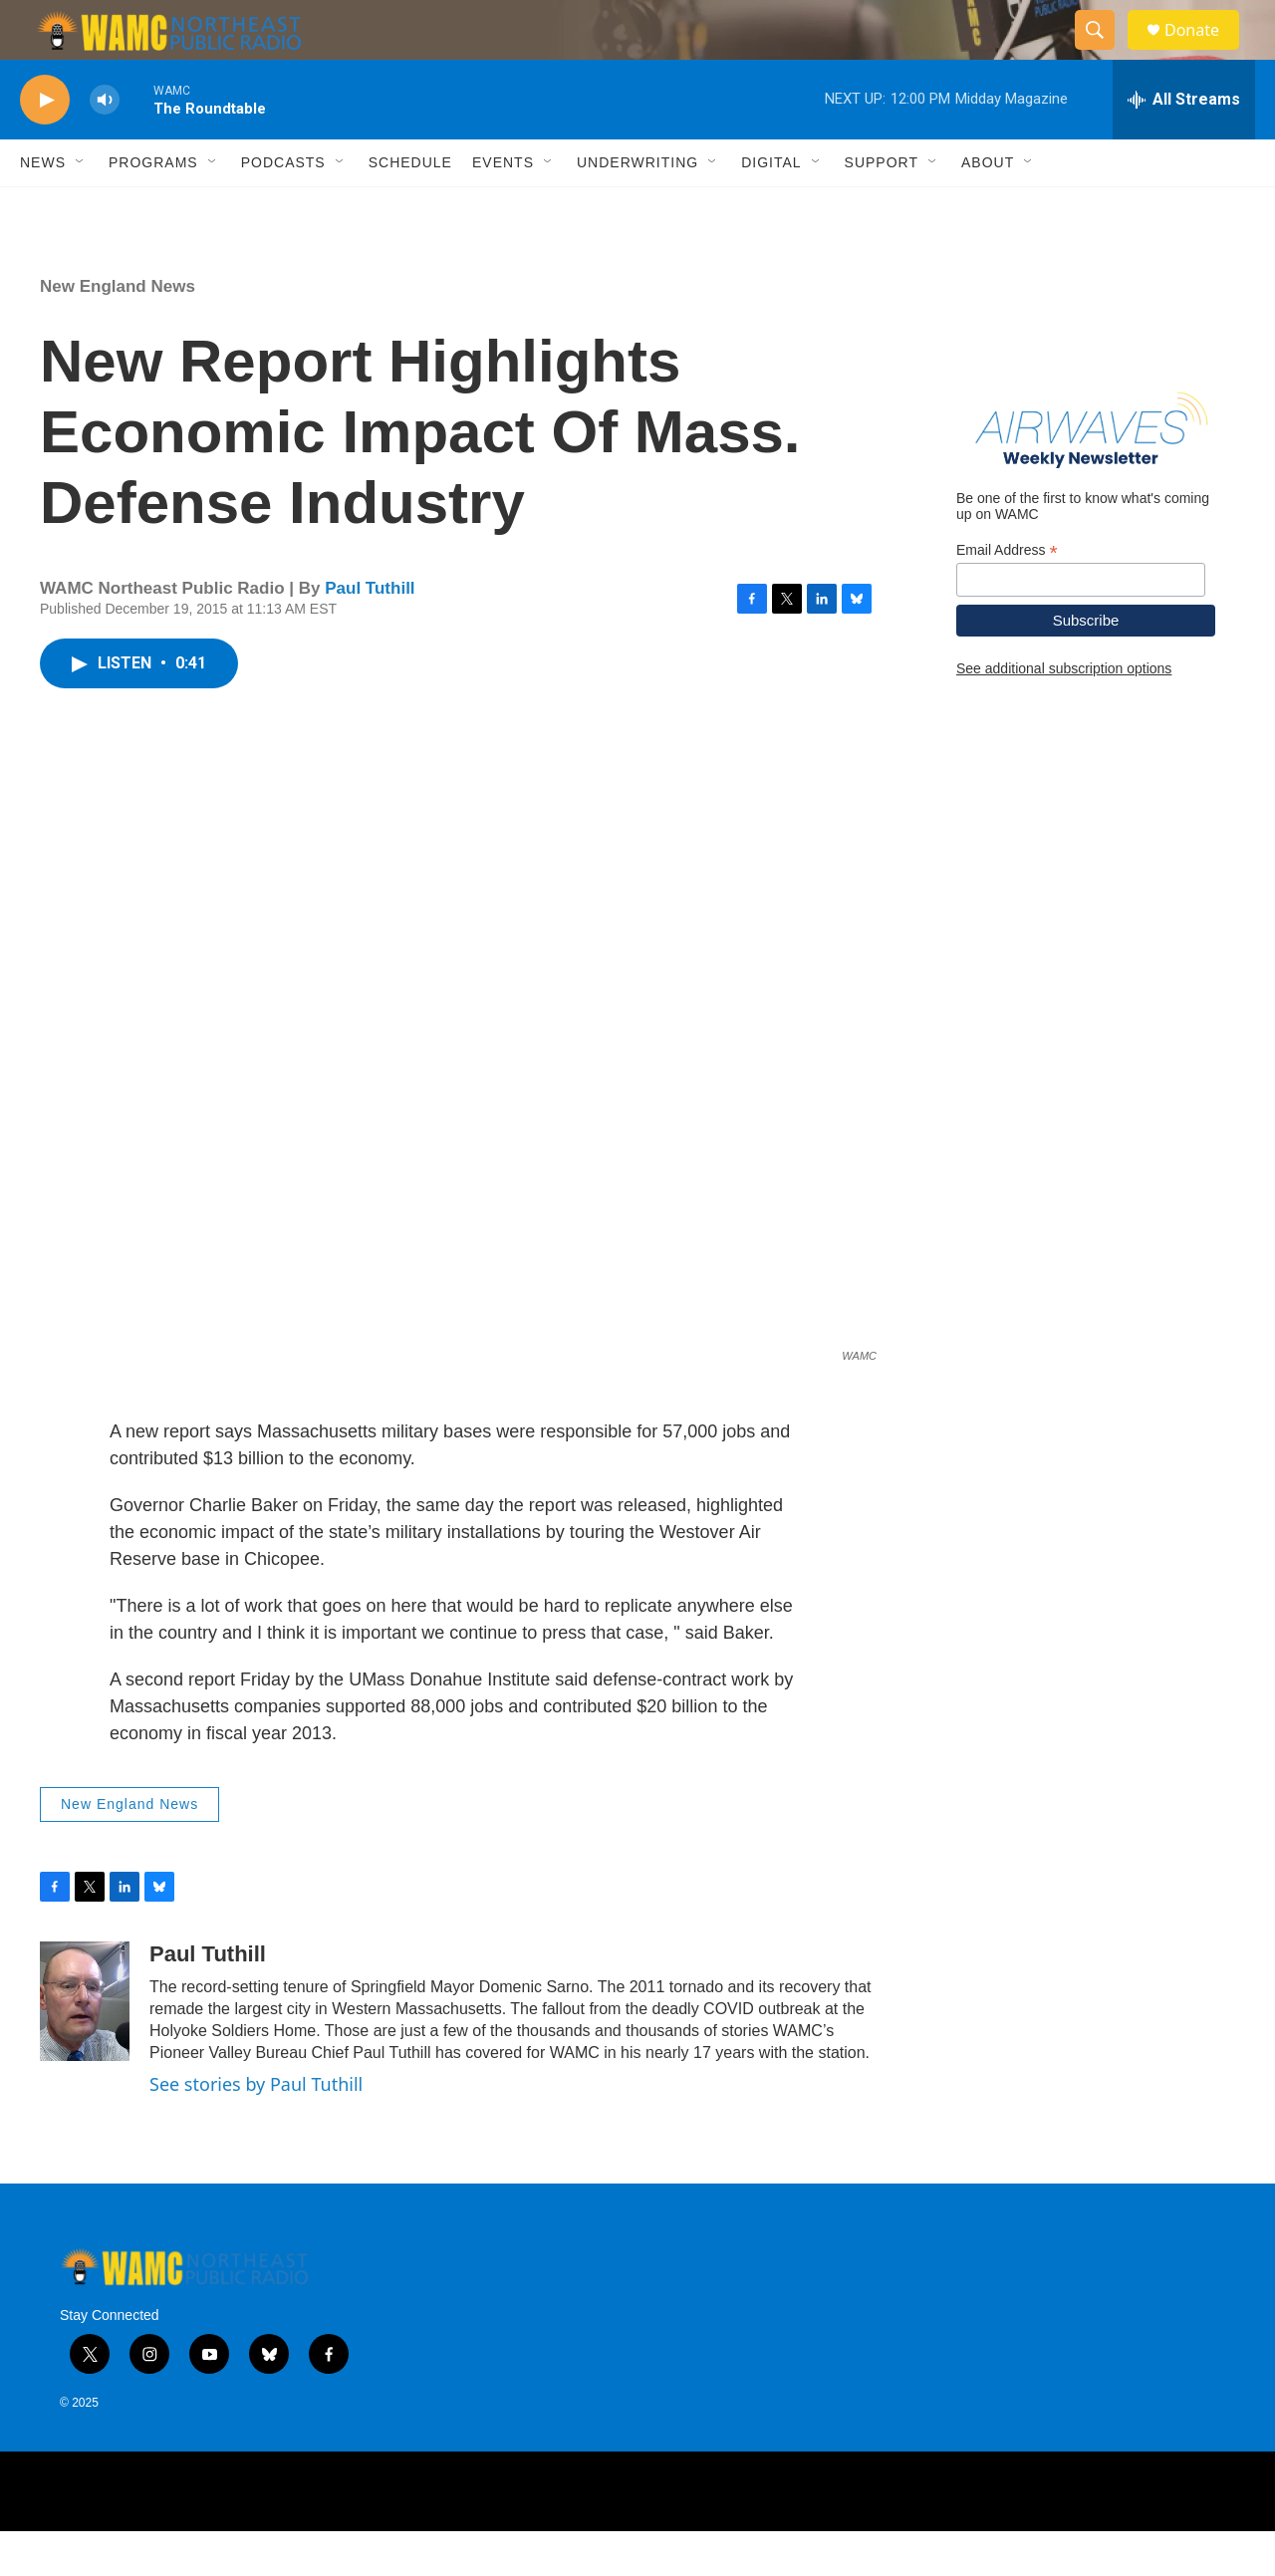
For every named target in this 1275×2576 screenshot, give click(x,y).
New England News (117, 331)
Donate (1204, 52)
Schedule (410, 207)
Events (503, 207)
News (43, 207)
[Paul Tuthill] (84, 2046)
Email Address (1007, 595)
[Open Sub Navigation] (81, 207)
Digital (771, 207)
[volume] (105, 145)
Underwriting (637, 207)
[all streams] (1184, 144)
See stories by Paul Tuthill (256, 2129)
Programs (153, 207)
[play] (45, 144)
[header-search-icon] (1104, 53)
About (987, 207)
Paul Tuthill (369, 633)
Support (881, 207)
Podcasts (283, 207)
